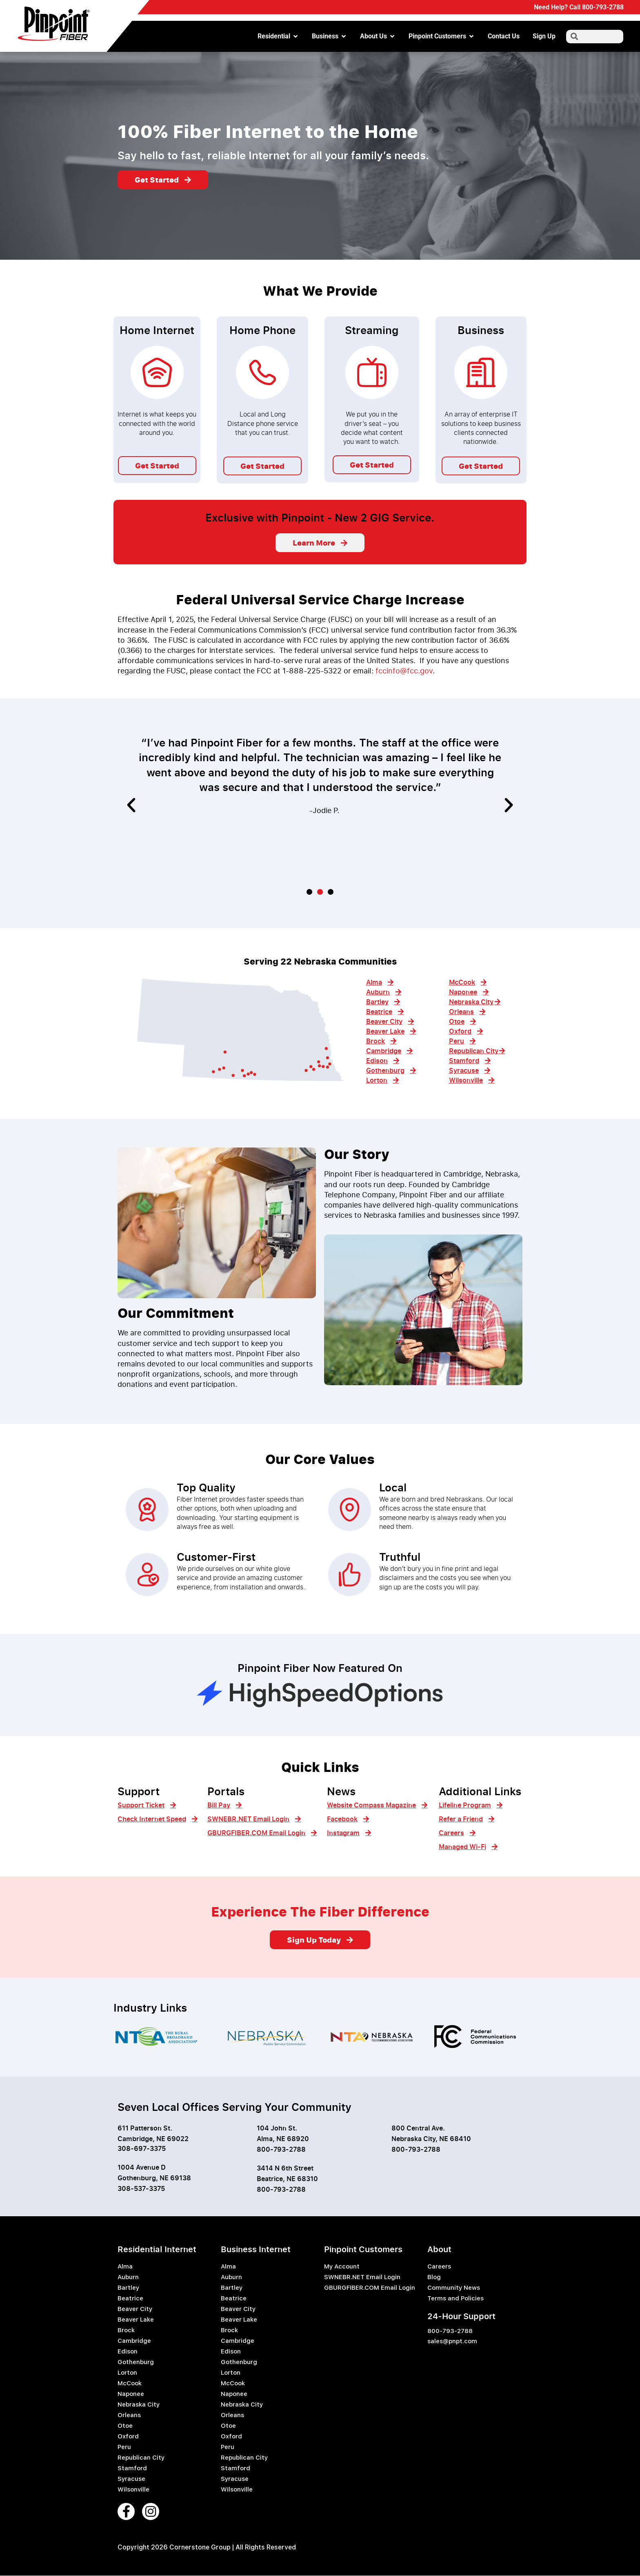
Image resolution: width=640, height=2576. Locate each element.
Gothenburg (136, 2362)
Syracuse (131, 2479)
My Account (342, 2267)
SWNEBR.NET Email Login (362, 2277)
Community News (453, 2288)
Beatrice (130, 2298)
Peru (124, 2447)
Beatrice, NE (276, 2179)
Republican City (141, 2458)
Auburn (128, 2277)
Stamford (132, 2468)
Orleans (129, 2415)
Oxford (128, 2436)
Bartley (128, 2288)
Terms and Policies (455, 2298)
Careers (439, 2267)
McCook (130, 2383)
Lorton (127, 2373)
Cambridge (134, 2341)
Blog (434, 2277)
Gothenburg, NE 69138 (154, 2178)
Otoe (125, 2426)
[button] (131, 805)
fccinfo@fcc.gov (404, 671)
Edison (128, 2351)
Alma (125, 2267)
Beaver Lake (136, 2320)
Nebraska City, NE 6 (422, 2139)
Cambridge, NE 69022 (153, 2139)
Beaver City (135, 2309)
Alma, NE (271, 2139)
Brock (126, 2330)
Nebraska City (139, 2405)
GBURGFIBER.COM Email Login (369, 2288)
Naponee (131, 2394)
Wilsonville (133, 2490)
